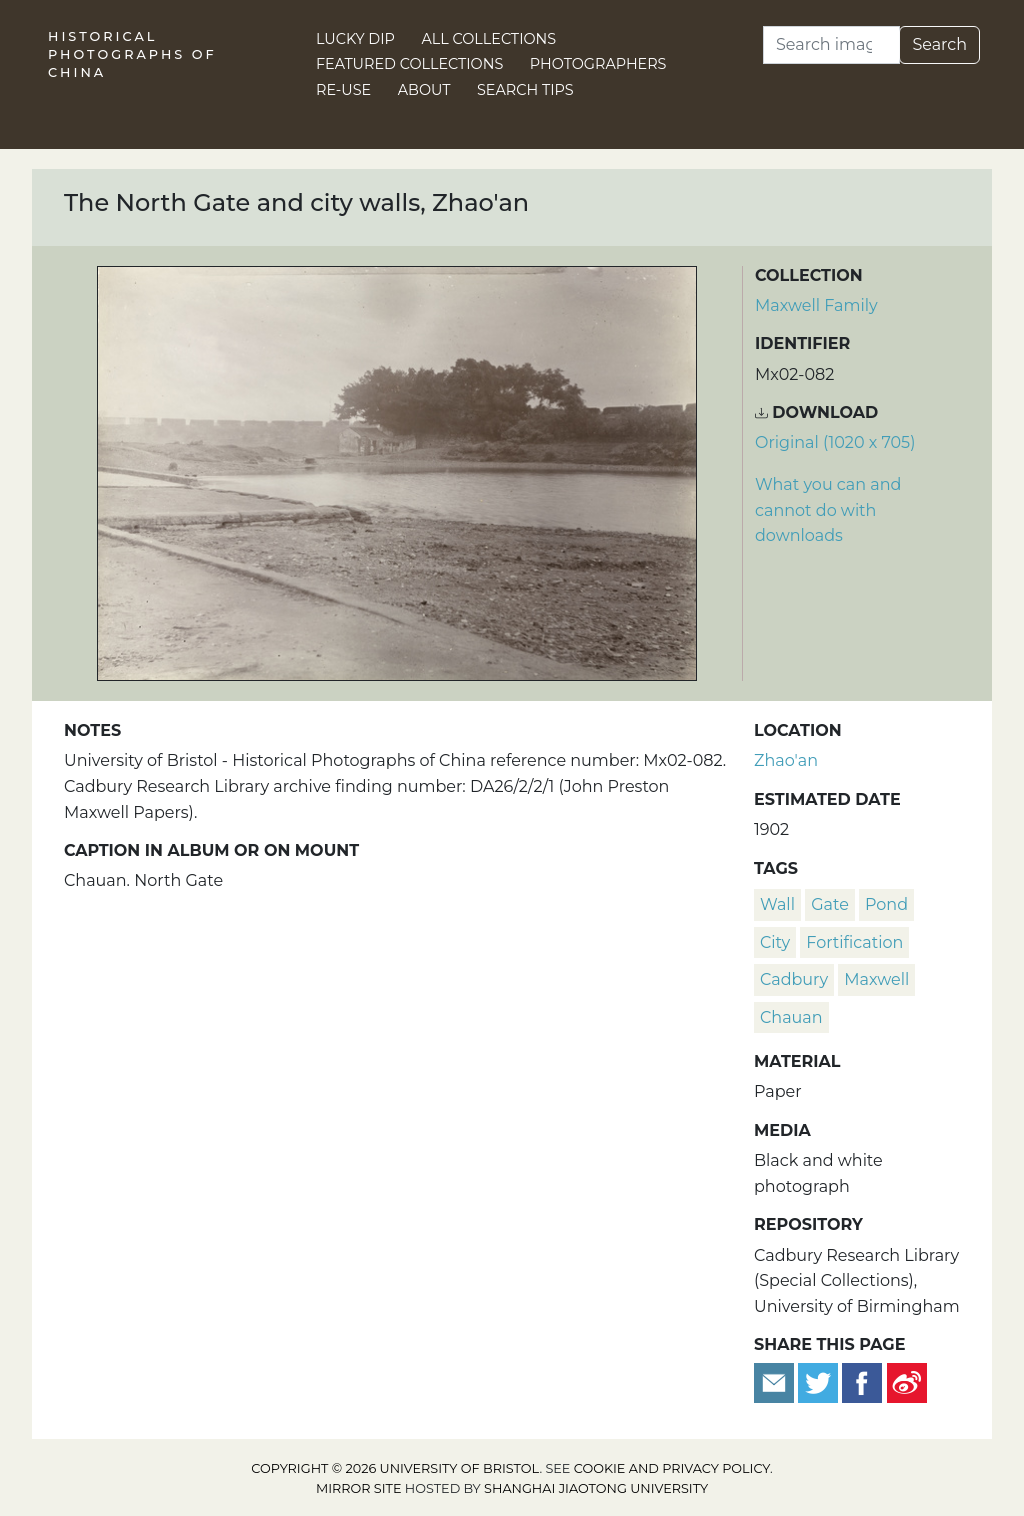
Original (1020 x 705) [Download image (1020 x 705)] (835, 442)
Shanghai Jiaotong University (596, 1488)
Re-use (343, 90)
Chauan (791, 1017)
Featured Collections (409, 64)
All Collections (489, 39)
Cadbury (794, 979)
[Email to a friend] (776, 1381)
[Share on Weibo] (907, 1381)
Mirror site (359, 1488)
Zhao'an (786, 760)
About (424, 90)
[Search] (831, 45)
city (775, 942)
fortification (854, 942)
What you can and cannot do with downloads (828, 510)
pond (886, 904)
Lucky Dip (355, 39)
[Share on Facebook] (862, 1381)
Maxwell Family (816, 305)
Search (939, 44)
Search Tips (525, 90)
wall (777, 904)
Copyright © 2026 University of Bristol (395, 1468)
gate (830, 904)
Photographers (598, 64)
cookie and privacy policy (672, 1468)
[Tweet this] (820, 1381)
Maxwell (876, 979)
